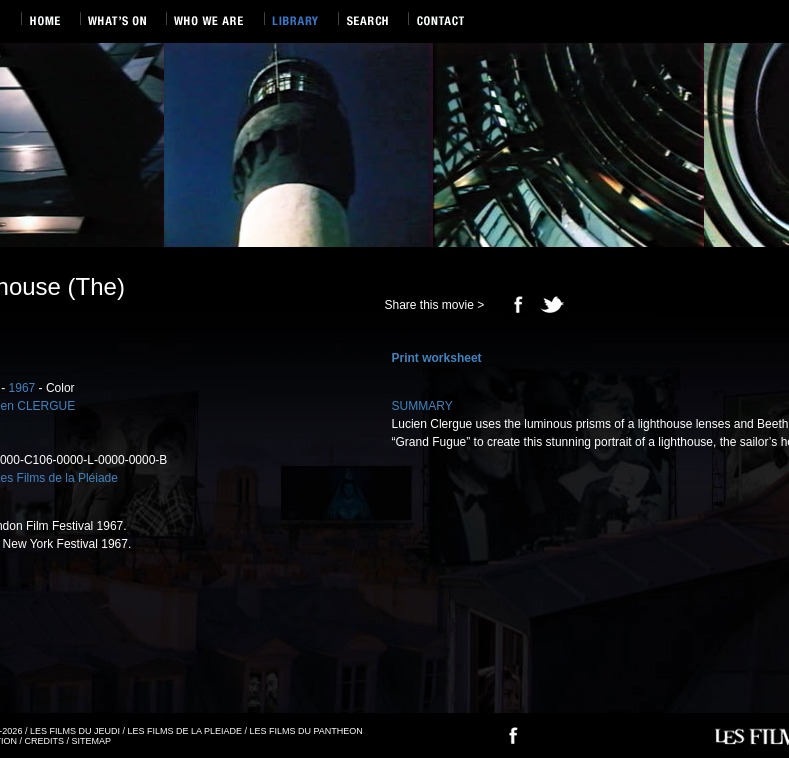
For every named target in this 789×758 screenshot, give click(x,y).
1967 (22, 388)
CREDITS (45, 741)
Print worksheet (437, 358)
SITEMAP (92, 741)
